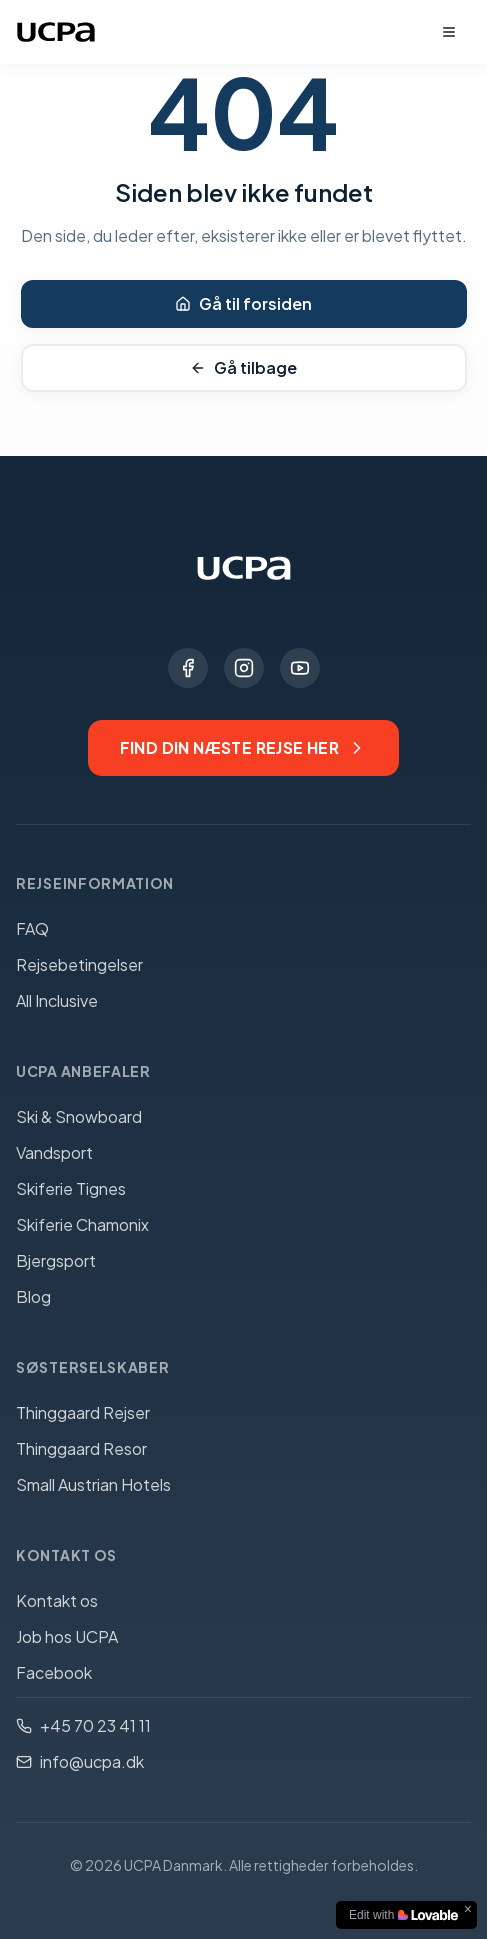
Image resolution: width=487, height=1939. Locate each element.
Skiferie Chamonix (82, 1224)
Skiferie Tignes (71, 1188)
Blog (33, 1296)
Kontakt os (57, 1600)
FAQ (32, 928)
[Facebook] (188, 668)
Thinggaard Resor (81, 1448)
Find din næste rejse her (244, 747)
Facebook (54, 1672)
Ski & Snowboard (79, 1116)
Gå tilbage (243, 367)
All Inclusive (57, 1000)
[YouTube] (300, 668)
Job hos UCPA (67, 1636)
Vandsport (54, 1152)
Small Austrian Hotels (93, 1484)
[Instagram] (244, 668)
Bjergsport (56, 1260)
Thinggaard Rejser (83, 1412)
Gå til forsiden (243, 303)
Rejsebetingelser (79, 964)
